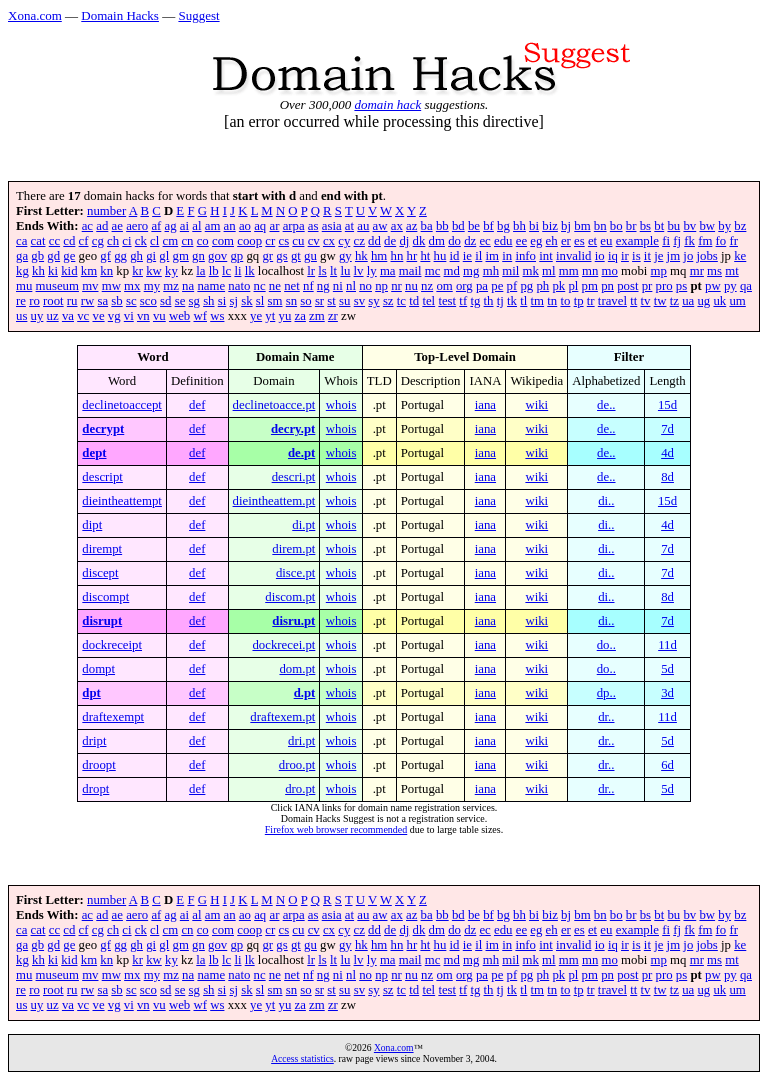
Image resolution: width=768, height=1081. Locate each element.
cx (329, 241)
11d (667, 645)
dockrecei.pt (283, 645)
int (546, 256)
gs (281, 256)
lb (214, 271)
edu (503, 241)
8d (667, 477)
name (211, 286)
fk (689, 241)
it (647, 256)
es (579, 241)
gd (53, 256)
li (237, 271)
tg (475, 301)
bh (519, 226)
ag (171, 226)
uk (719, 301)
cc (54, 241)
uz (53, 316)
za (300, 316)
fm (705, 241)
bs (645, 226)
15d (667, 405)
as (313, 226)
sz (388, 301)
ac (87, 226)
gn (198, 256)
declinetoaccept (122, 405)
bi (534, 226)
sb (116, 301)
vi (129, 316)
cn (187, 241)
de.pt (301, 453)
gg (120, 256)
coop (249, 241)
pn (607, 286)
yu (285, 316)
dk (419, 241)
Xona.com (35, 15)
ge (69, 256)
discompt (105, 597)
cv (314, 241)
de (390, 241)
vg (114, 316)
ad (102, 226)
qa (746, 286)
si (222, 301)
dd (374, 241)
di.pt (303, 525)
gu (310, 256)
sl (260, 301)
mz (171, 286)
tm (538, 301)
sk (246, 301)
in (507, 256)
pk (558, 286)
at (349, 226)
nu (411, 286)
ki (53, 271)
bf (488, 226)
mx (132, 286)
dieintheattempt (122, 501)
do (454, 241)
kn (106, 271)
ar (274, 226)
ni (338, 286)
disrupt (102, 621)
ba (427, 226)
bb (442, 226)
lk (250, 271)
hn (397, 256)
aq (260, 226)
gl (164, 256)
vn (143, 316)
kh (38, 271)
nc (260, 286)
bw (707, 226)
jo (688, 256)
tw (660, 301)
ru (72, 301)
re (21, 301)
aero (137, 226)
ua (688, 301)
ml (549, 271)
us (21, 316)
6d (667, 765)
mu (24, 286)
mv (90, 286)
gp (236, 256)
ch (113, 241)
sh (208, 301)
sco (148, 301)
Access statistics (302, 1058)
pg (526, 286)
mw (111, 286)
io (600, 256)
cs (283, 241)
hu (440, 256)
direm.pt (293, 549)
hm (379, 256)
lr (311, 271)
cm (171, 241)
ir (625, 256)
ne (275, 286)
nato (239, 286)
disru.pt (293, 621)
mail (410, 271)
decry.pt (293, 429)
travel (612, 301)
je (658, 256)
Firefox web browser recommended (336, 829)
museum (57, 286)
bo (616, 226)
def (197, 405)
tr (591, 301)
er (566, 241)
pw (713, 286)
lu (345, 271)
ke (740, 256)
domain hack (387, 104)
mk (531, 271)
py (730, 286)
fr (733, 241)
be (474, 226)
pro (664, 286)
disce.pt (295, 573)
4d (667, 453)
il (478, 256)
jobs (707, 256)
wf (200, 316)
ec (484, 241)
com (223, 241)
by (724, 226)
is (636, 256)
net (292, 286)
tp (579, 301)
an (230, 226)
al (196, 226)
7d (667, 429)
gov (217, 256)
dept (94, 453)
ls (322, 271)
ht (425, 256)
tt (633, 301)
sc (131, 301)
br (631, 226)
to (565, 301)
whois (341, 405)
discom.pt (290, 597)
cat (38, 241)
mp (659, 271)
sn (291, 301)
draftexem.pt (282, 717)
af (156, 226)
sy (373, 301)
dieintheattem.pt (274, 501)
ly (372, 271)
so (305, 301)
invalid (574, 256)
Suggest (198, 15)
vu (159, 316)
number (106, 211)
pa (482, 286)
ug (703, 301)
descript (102, 477)
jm (674, 256)
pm (590, 286)
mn (590, 271)
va (68, 316)
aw (380, 226)
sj (233, 301)
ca (21, 241)
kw (154, 271)
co (203, 241)
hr (412, 256)
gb (37, 256)
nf (308, 286)
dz (470, 241)
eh (552, 241)
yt (270, 316)
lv (359, 271)
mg (471, 271)
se (180, 301)
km (89, 271)
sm (275, 301)
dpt (91, 693)
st (331, 301)
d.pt (305, 693)
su (344, 301)
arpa (294, 226)
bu (673, 226)
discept (100, 573)
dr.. (606, 717)
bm (582, 226)
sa (102, 301)
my (152, 286)
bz (740, 226)
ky (171, 271)
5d (667, 669)
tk (512, 301)
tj (500, 301)
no (365, 286)
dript (94, 741)
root (53, 301)
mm (569, 271)
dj (404, 241)
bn (600, 226)
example (637, 241)
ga (22, 256)
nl (351, 286)
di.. (606, 501)
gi (151, 256)
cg (98, 241)
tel (428, 301)
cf (84, 241)
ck (141, 241)
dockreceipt (112, 645)
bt (659, 226)
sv (359, 301)
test (447, 301)
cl (154, 241)
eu (606, 241)
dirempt (102, 549)
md (452, 271)
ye (256, 316)
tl (523, 301)
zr (333, 316)
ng (323, 286)
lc (226, 271)
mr (697, 271)
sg (194, 301)
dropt (95, 789)
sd (165, 301)
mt (732, 271)
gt (296, 256)
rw (88, 301)
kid (69, 271)
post (627, 286)
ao (245, 226)
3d (667, 693)
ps (681, 286)
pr (647, 286)
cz (359, 241)
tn (552, 301)
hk (361, 256)
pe (497, 286)
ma (388, 271)
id (455, 256)
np (381, 286)
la (200, 271)
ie (467, 256)
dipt (92, 525)
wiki (536, 405)
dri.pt (301, 741)
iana (485, 405)
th (489, 301)
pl (573, 286)
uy (37, 316)
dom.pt (297, 669)
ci (126, 241)
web (179, 316)
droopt (98, 765)
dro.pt (300, 789)
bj (566, 226)
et (592, 241)
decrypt (103, 429)
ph (542, 286)
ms (714, 271)
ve (98, 316)
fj (677, 241)
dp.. (606, 693)
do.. (606, 645)
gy (345, 256)
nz (427, 286)
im (493, 256)
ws (217, 316)
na (188, 286)
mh (491, 271)
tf (463, 301)
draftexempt (113, 717)
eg (536, 241)
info (525, 256)
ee (521, 241)
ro (34, 301)
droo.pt (297, 765)
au (363, 226)
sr (319, 301)
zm (317, 316)
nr (396, 286)
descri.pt (294, 477)
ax (397, 226)
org (464, 286)
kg (22, 271)
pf (512, 286)
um (737, 301)
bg (503, 226)
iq (613, 256)
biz (550, 226)
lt (333, 271)
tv (646, 301)
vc (83, 316)
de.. (606, 405)
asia (332, 226)
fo (721, 241)
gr (267, 256)
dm (437, 241)
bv (689, 226)
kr (137, 271)
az (411, 226)
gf (105, 256)
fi (666, 241)
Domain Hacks (120, 15)
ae (117, 226)
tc (401, 301)
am (213, 226)
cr (270, 241)
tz (674, 301)
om (444, 286)
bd (458, 226)
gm (181, 256)
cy (344, 241)
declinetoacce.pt (274, 405)
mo (609, 271)
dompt (98, 669)
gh (136, 256)
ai (184, 226)
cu (298, 241)
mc (433, 271)
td (414, 301)
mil (510, 271)
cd (69, 241)
